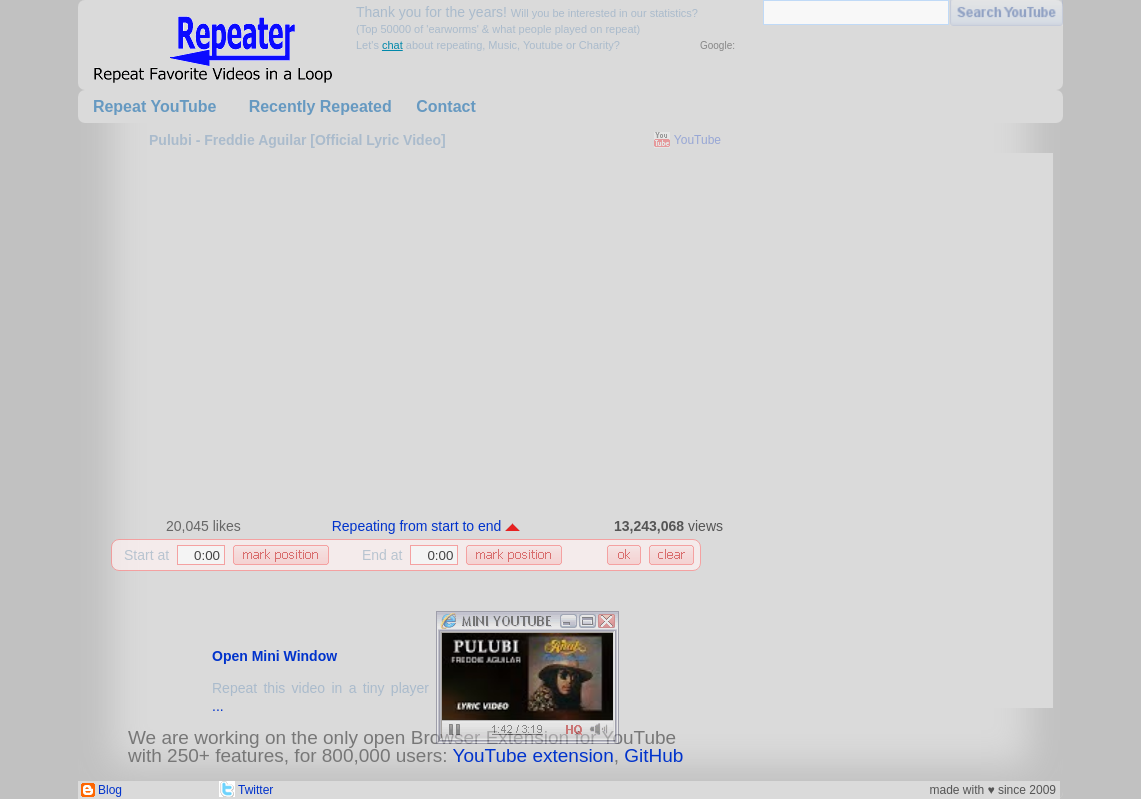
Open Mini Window (274, 656)
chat (392, 45)
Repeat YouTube (155, 106)
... (218, 706)
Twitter (255, 790)
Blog (110, 790)
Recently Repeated (320, 106)
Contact (446, 106)
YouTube (697, 140)
